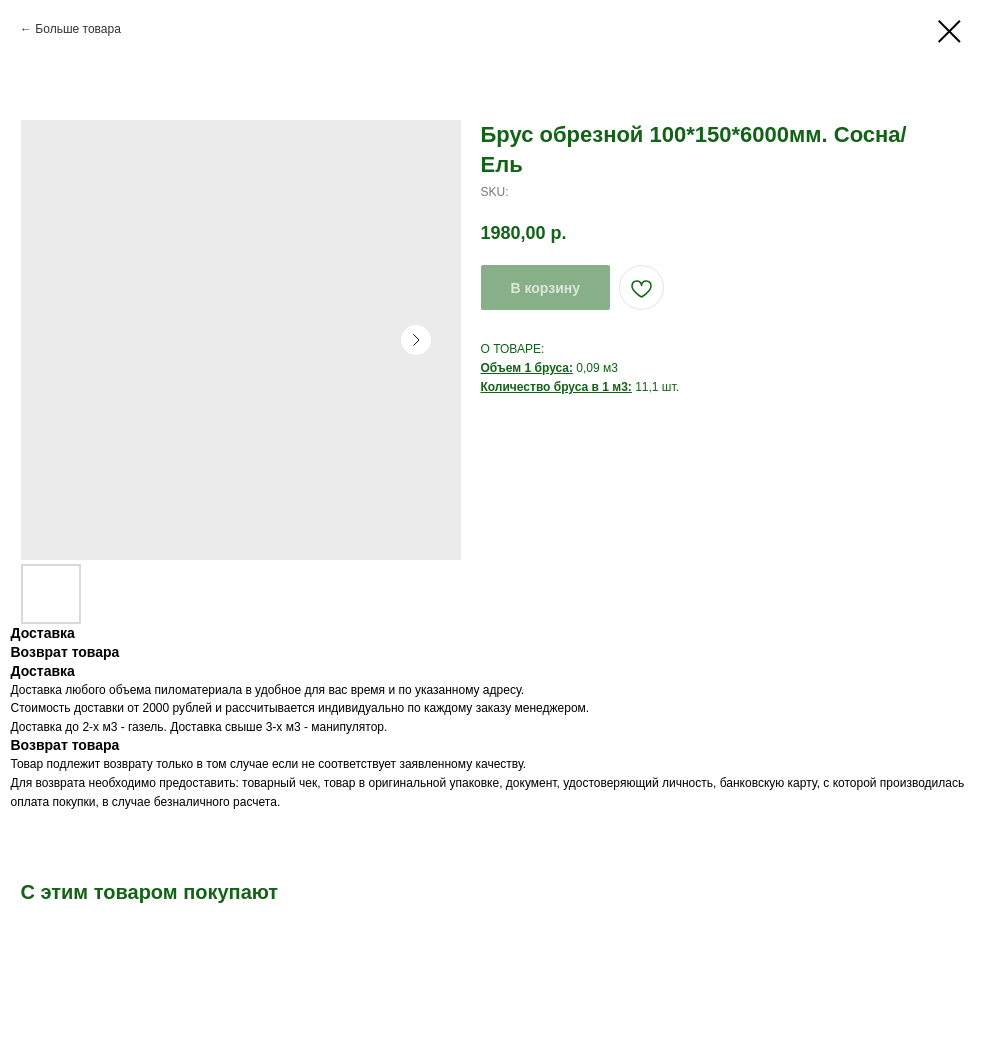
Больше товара (77, 29)
